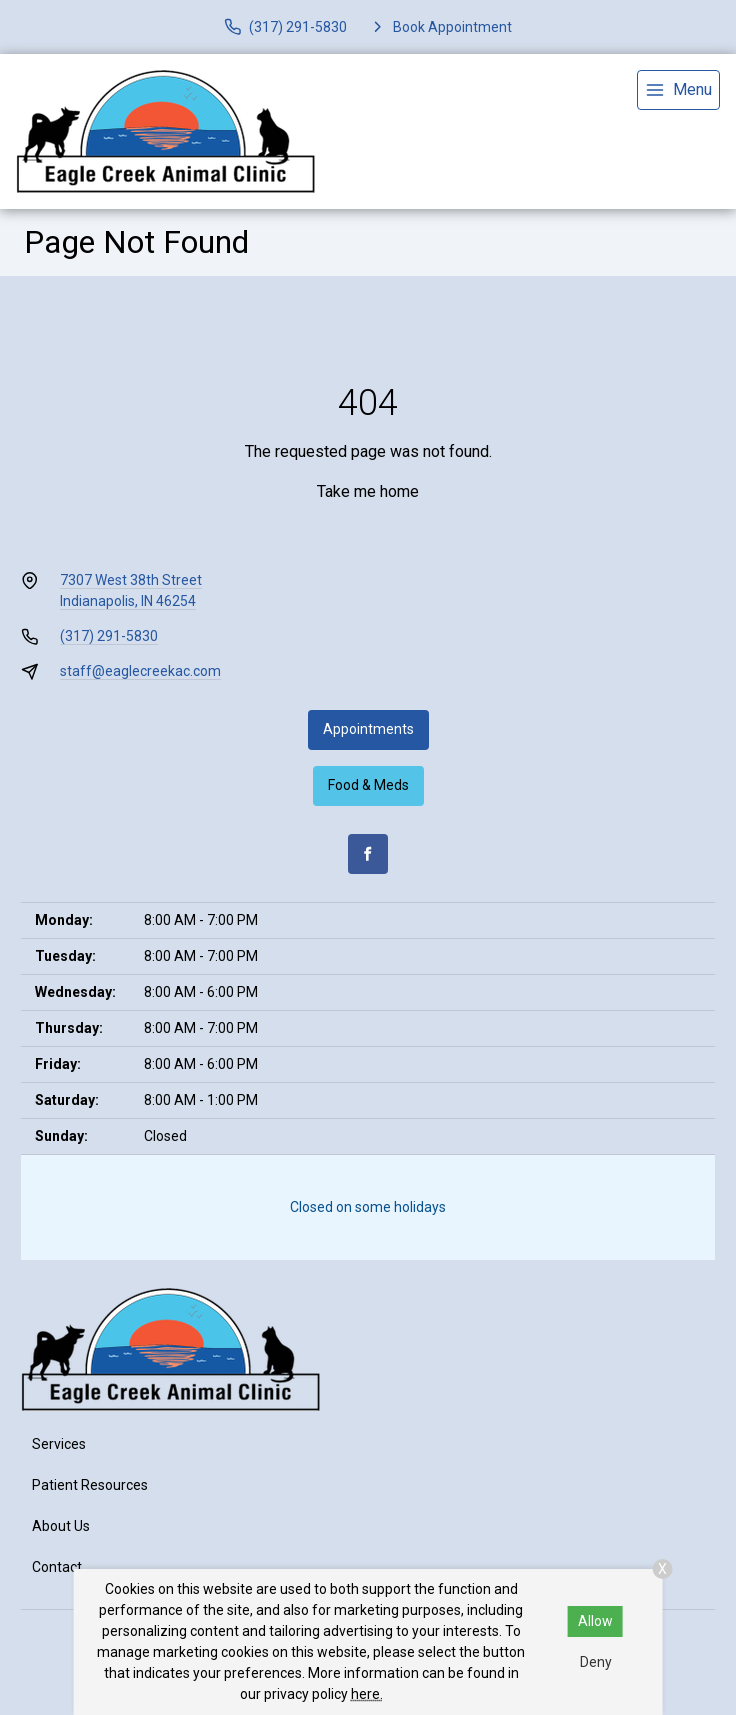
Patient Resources (90, 1485)
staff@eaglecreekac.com (140, 671)
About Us (61, 1526)
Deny (596, 1662)
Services (59, 1444)
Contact (57, 1567)
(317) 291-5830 (109, 636)
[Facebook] (368, 854)
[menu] (678, 90)
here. (367, 1694)
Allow (595, 1621)
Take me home (368, 491)
